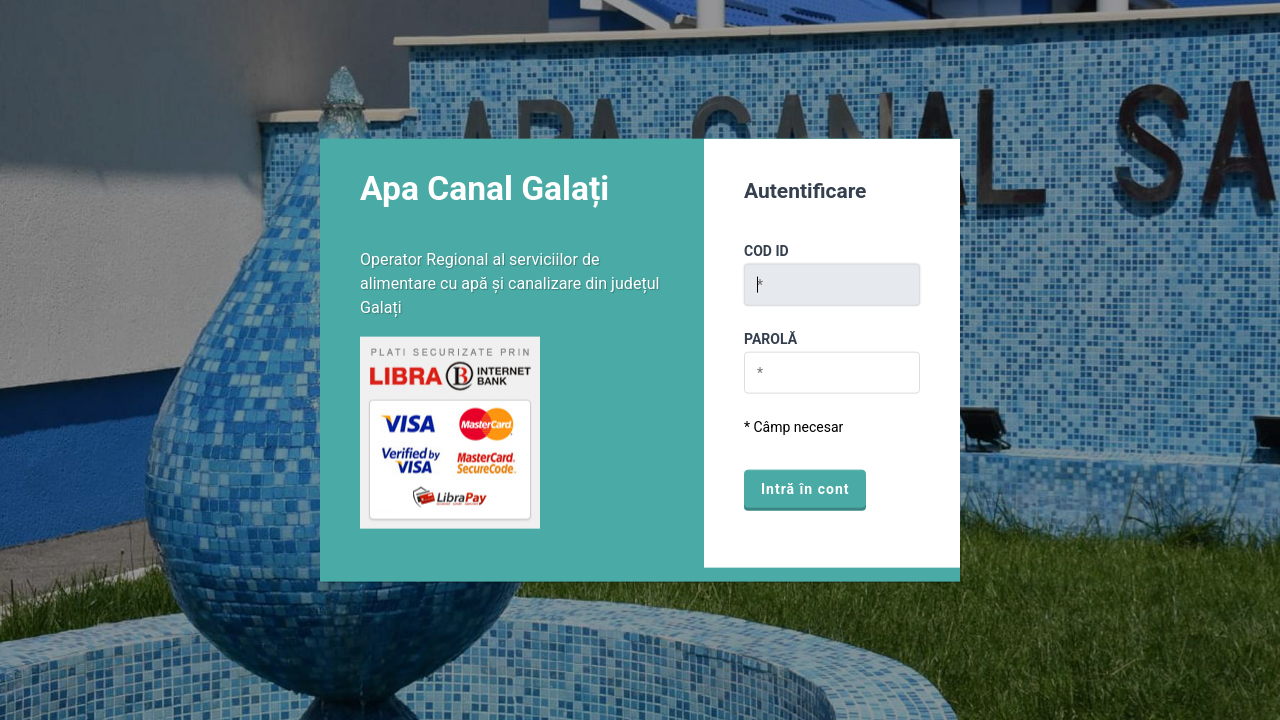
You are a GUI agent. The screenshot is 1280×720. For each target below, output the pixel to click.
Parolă (770, 339)
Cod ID (766, 251)
